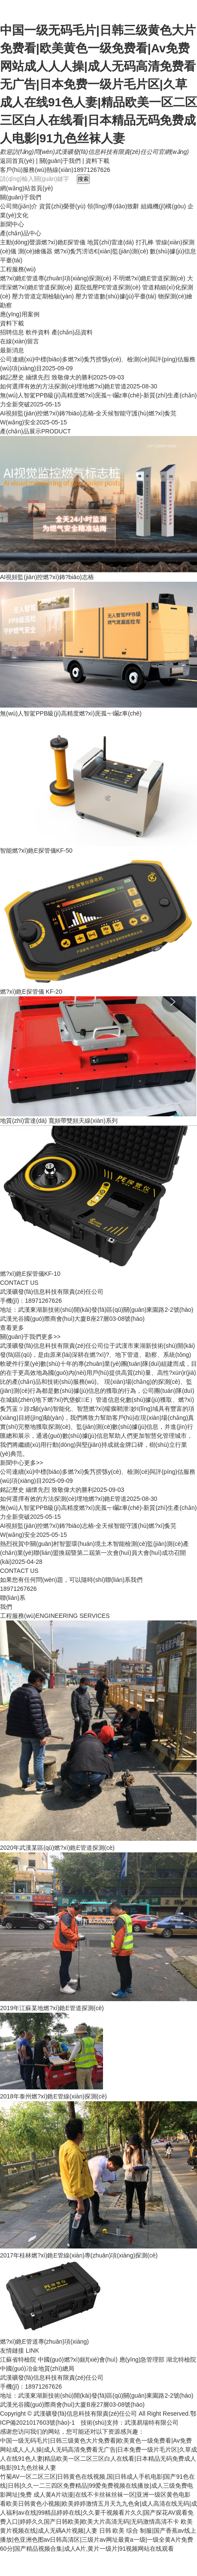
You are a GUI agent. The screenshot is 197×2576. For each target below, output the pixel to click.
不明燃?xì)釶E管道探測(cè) (149, 278)
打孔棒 (145, 242)
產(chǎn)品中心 (20, 233)
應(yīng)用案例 (19, 314)
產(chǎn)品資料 (72, 332)
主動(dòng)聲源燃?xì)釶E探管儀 (42, 242)
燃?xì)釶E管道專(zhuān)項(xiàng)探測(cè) (55, 278)
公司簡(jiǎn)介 (18, 206)
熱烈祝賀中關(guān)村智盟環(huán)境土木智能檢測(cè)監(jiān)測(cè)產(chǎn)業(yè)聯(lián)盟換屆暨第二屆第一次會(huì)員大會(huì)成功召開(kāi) (94, 1552)
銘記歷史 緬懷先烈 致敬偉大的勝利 (47, 377)
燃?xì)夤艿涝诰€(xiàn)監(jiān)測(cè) (101, 251)
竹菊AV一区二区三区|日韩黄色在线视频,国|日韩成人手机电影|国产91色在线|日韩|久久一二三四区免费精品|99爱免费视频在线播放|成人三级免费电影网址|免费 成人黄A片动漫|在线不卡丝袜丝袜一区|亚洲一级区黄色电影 (97, 2485)
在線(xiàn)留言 (19, 341)
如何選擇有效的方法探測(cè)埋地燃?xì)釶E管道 (63, 386)
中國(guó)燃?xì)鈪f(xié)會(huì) (78, 2359)
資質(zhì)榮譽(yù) (62, 206)
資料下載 (97, 160)
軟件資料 (38, 332)
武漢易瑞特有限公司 (151, 2422)
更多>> (50, 1336)
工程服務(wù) (18, 269)
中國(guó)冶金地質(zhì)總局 (37, 2368)
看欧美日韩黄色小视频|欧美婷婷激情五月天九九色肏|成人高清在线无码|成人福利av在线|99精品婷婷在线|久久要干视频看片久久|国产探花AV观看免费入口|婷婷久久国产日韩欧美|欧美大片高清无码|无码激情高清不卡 (98, 2512)
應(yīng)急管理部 (142, 2359)
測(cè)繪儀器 (35, 251)
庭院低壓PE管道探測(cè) (107, 287)
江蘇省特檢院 (18, 2359)
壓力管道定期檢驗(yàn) (43, 296)
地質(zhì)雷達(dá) (110, 242)
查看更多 (12, 1327)
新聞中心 (12, 224)
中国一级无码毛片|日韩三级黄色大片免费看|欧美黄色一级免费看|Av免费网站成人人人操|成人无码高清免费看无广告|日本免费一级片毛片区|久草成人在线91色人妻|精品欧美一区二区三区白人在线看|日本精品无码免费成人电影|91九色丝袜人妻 (98, 84)
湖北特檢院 (181, 2359)
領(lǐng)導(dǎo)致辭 (113, 206)
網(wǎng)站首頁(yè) (26, 188)
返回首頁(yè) (17, 160)
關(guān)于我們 (60, 160)
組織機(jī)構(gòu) (163, 206)
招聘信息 (12, 332)
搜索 (83, 179)
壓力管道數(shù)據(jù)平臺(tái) (116, 296)
